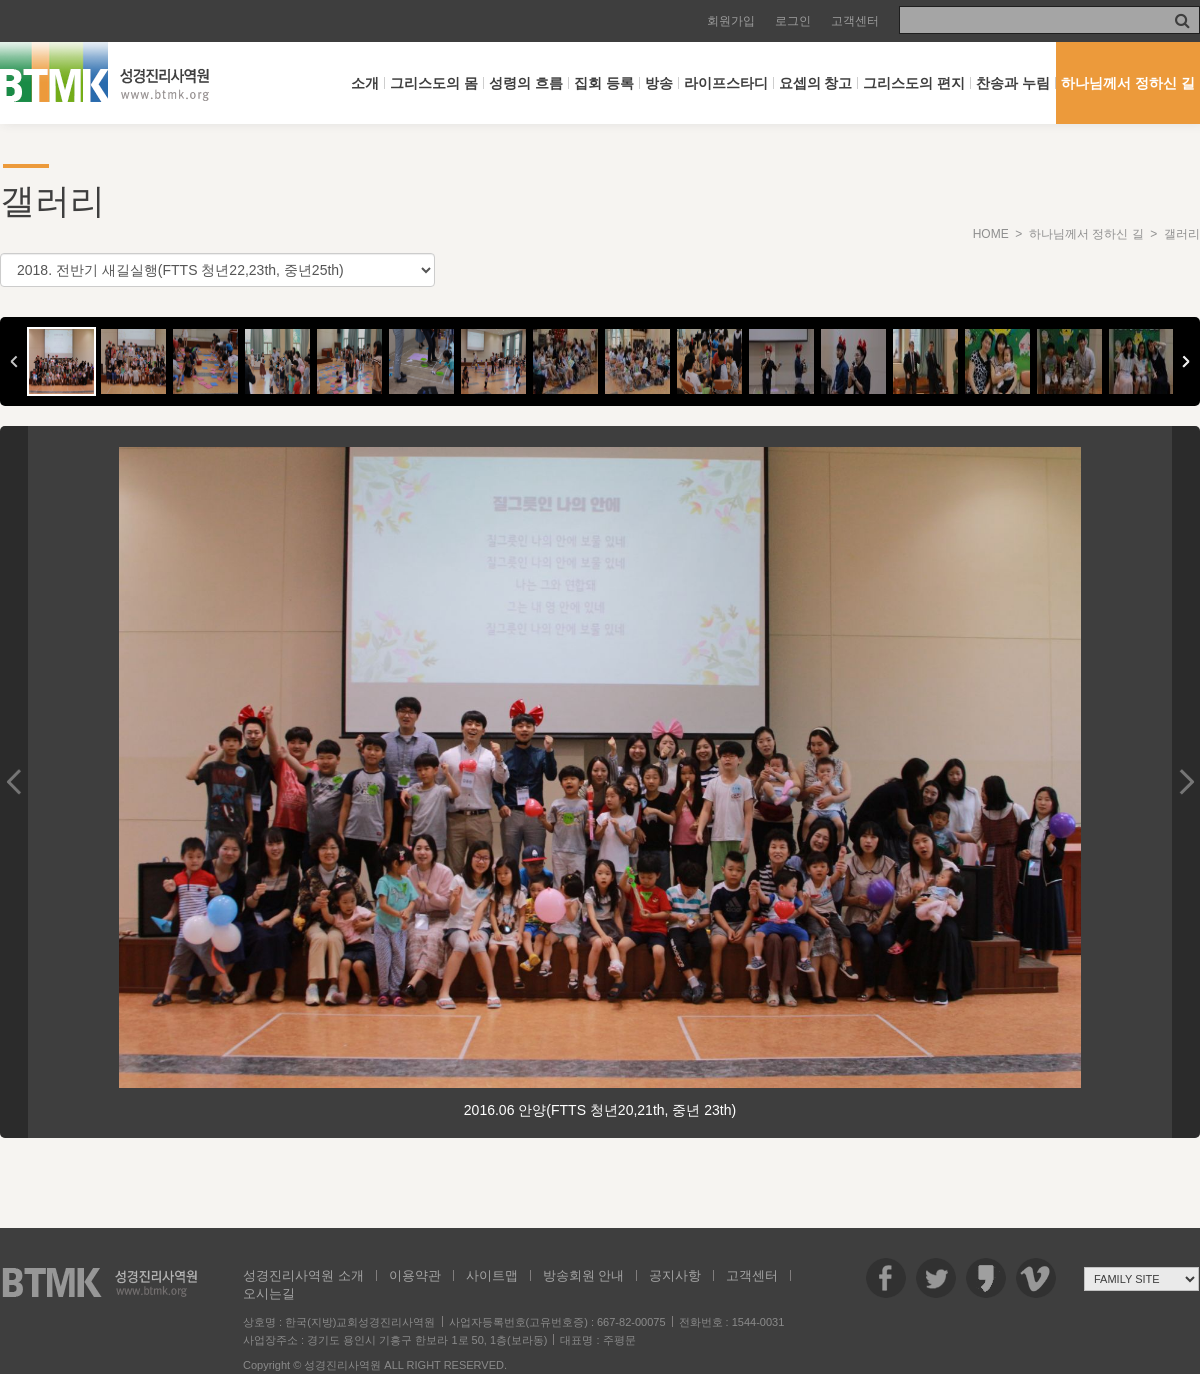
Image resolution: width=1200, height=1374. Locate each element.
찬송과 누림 (1013, 83)
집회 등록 (604, 83)
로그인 (793, 21)
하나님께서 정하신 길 (1128, 83)
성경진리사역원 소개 (303, 1275)
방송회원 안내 (584, 1275)
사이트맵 (492, 1275)
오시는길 (269, 1293)
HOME (991, 234)
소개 (365, 83)
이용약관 (415, 1275)
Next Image (1186, 782)
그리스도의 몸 (434, 83)
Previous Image (14, 782)
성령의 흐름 (526, 83)
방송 (659, 83)
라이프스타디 (726, 83)
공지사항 (675, 1275)
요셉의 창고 (816, 83)
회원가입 (731, 21)
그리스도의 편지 (914, 83)
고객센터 (855, 21)
